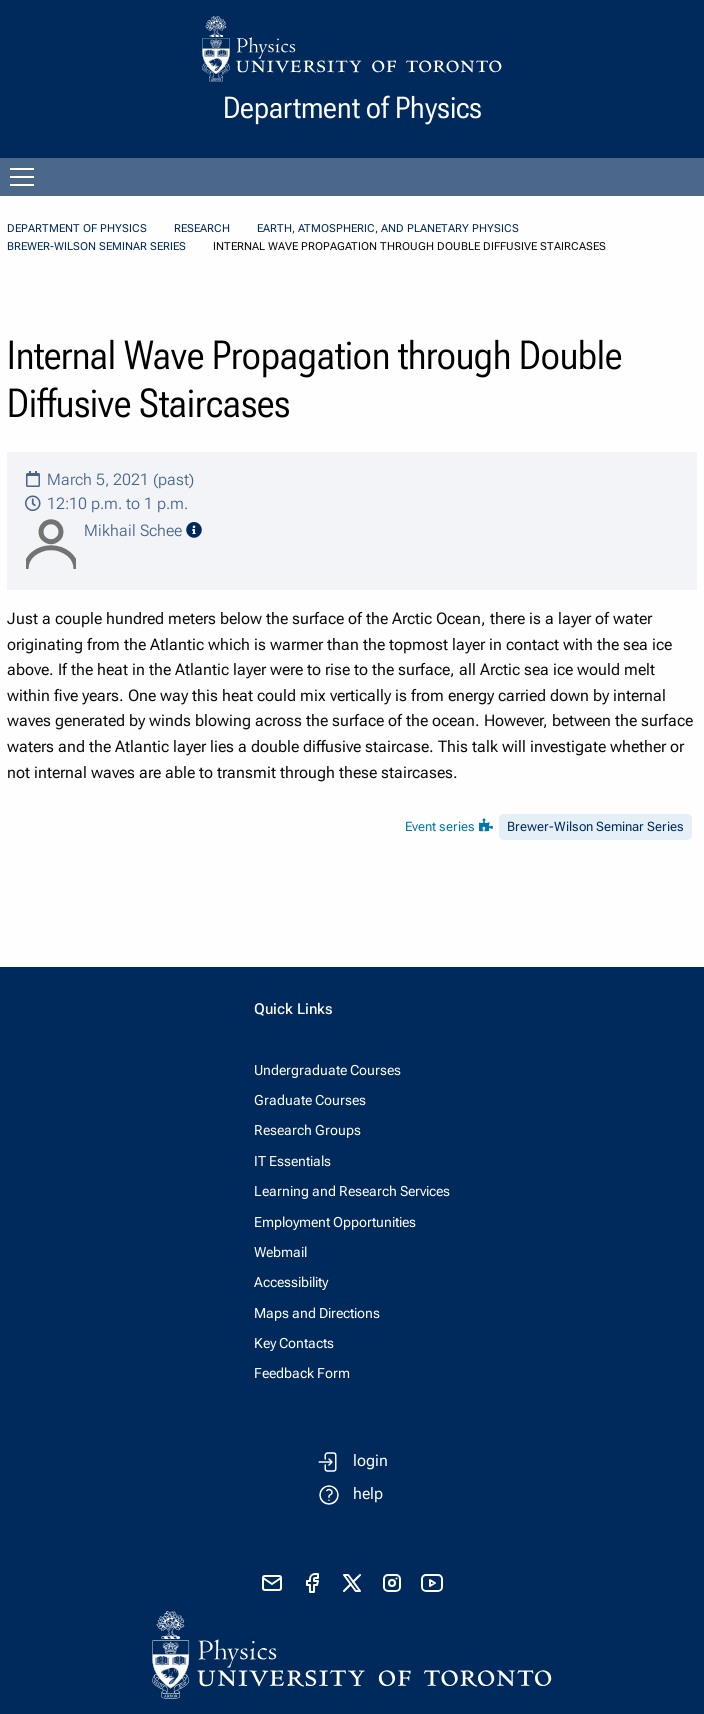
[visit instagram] (392, 1583)
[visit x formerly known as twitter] (352, 1583)
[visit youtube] (432, 1583)
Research (202, 228)
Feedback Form (302, 1373)
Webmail (280, 1252)
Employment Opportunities (335, 1222)
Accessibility (291, 1282)
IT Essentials (292, 1161)
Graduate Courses (310, 1100)
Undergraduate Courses (327, 1070)
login (370, 1460)
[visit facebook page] (312, 1583)
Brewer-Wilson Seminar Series (96, 246)
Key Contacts (294, 1343)
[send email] (272, 1583)
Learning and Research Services (352, 1191)
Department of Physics (77, 228)
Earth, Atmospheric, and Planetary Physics (388, 228)
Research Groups (307, 1130)
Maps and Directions (317, 1313)
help (368, 1493)
